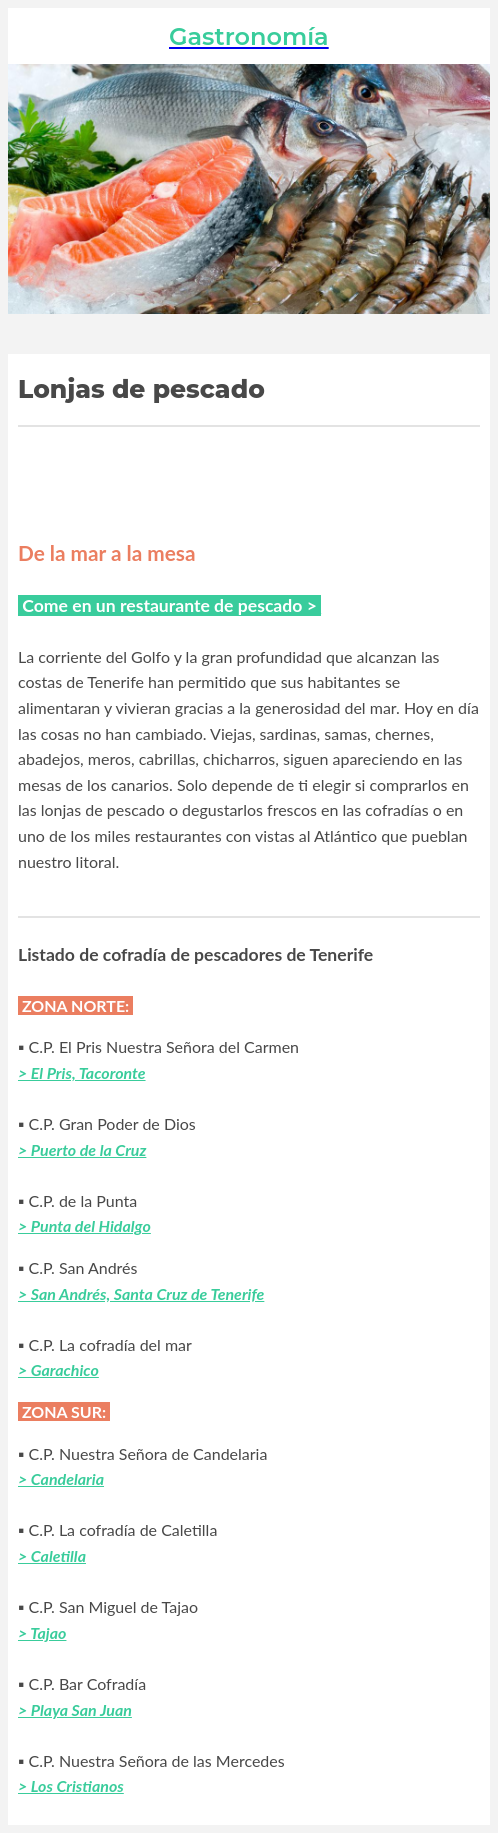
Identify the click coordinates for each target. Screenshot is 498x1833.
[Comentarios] (456, 475)
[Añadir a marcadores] (408, 475)
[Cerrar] (36, 36)
